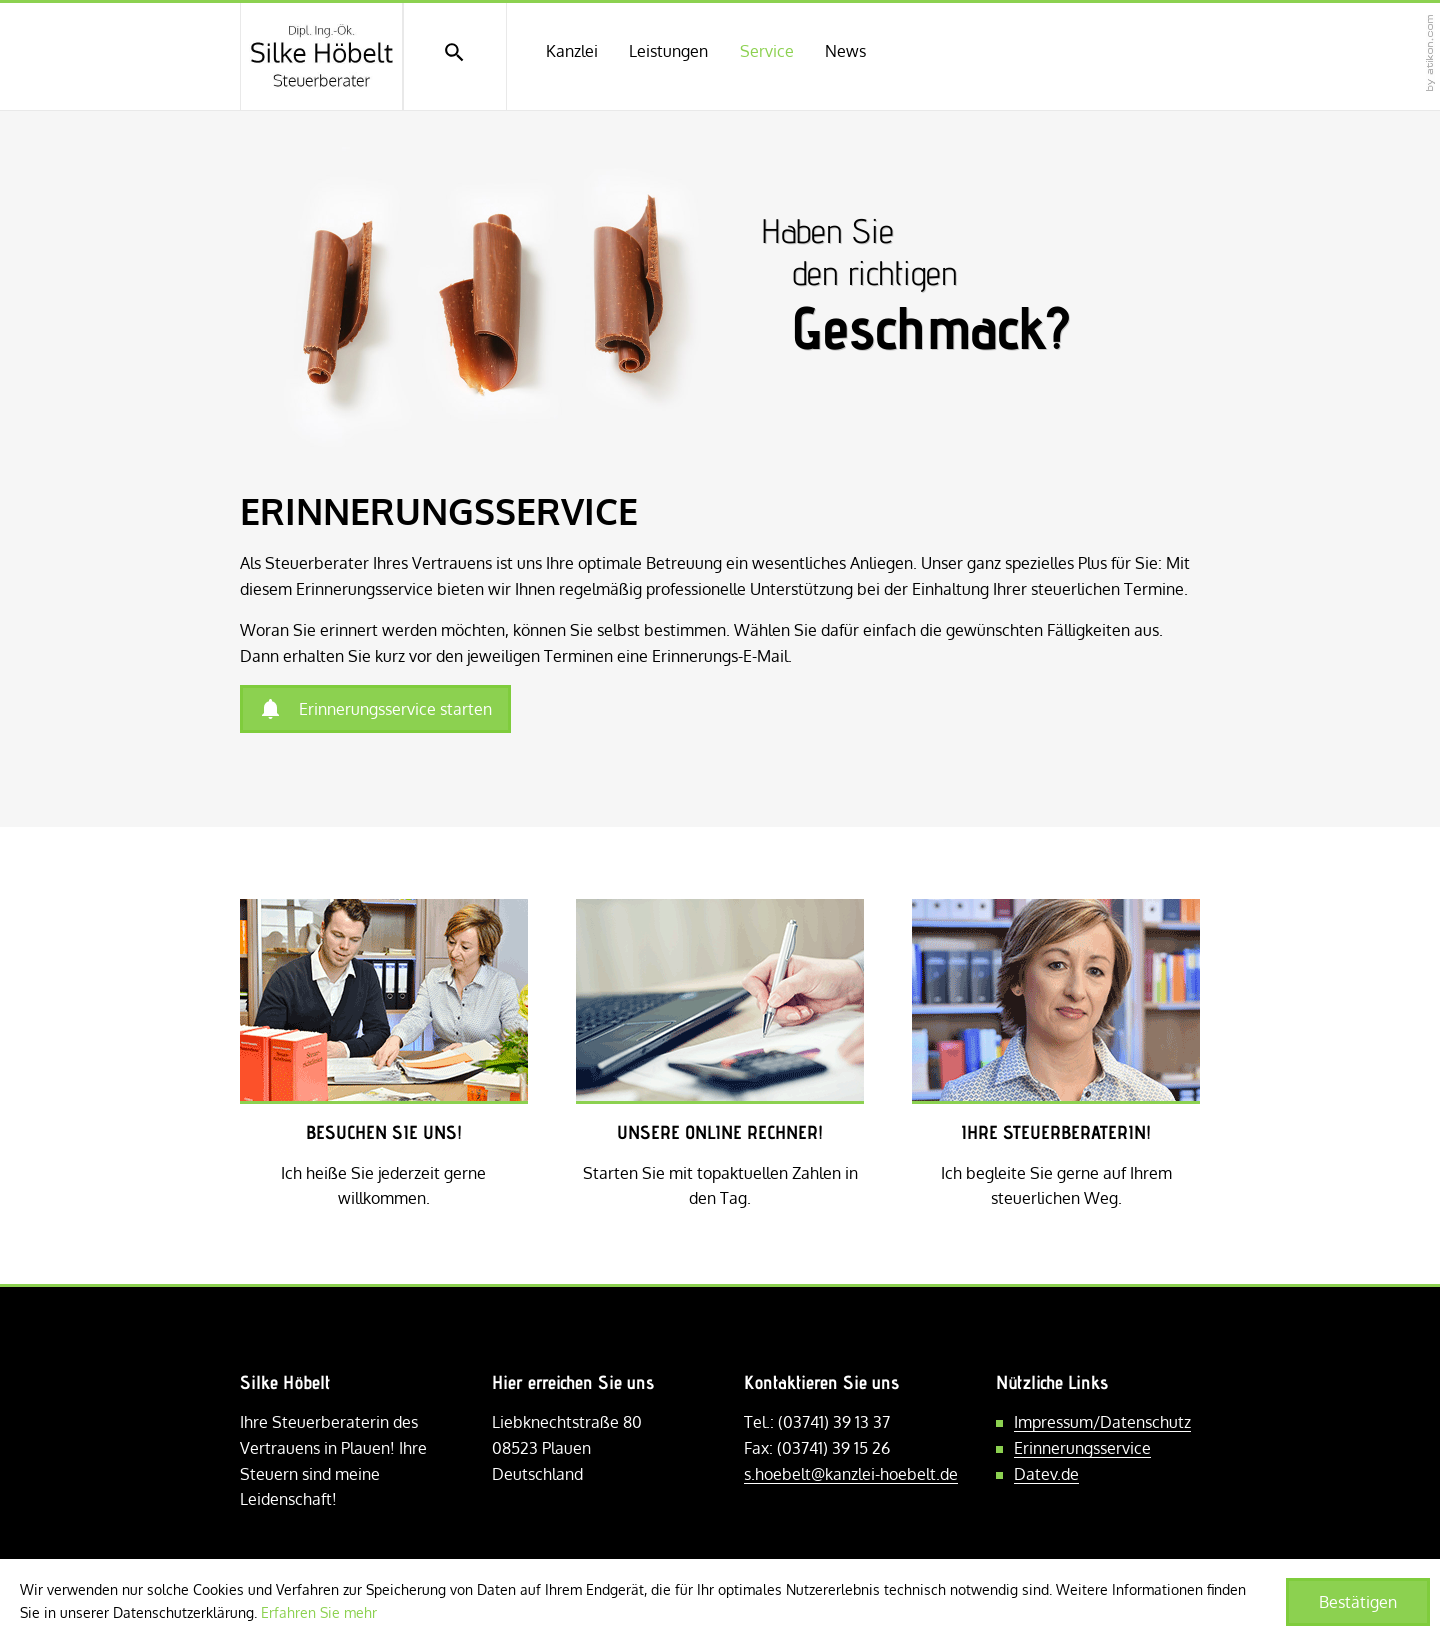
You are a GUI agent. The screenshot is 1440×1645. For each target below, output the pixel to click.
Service (767, 51)
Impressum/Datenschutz (1102, 1422)
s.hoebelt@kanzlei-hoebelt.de (851, 1474)
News (845, 51)
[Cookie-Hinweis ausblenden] (1358, 1602)
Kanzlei (572, 51)
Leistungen (668, 51)
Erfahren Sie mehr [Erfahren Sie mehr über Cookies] (319, 1612)
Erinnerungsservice (1082, 1448)
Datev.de (1046, 1474)
